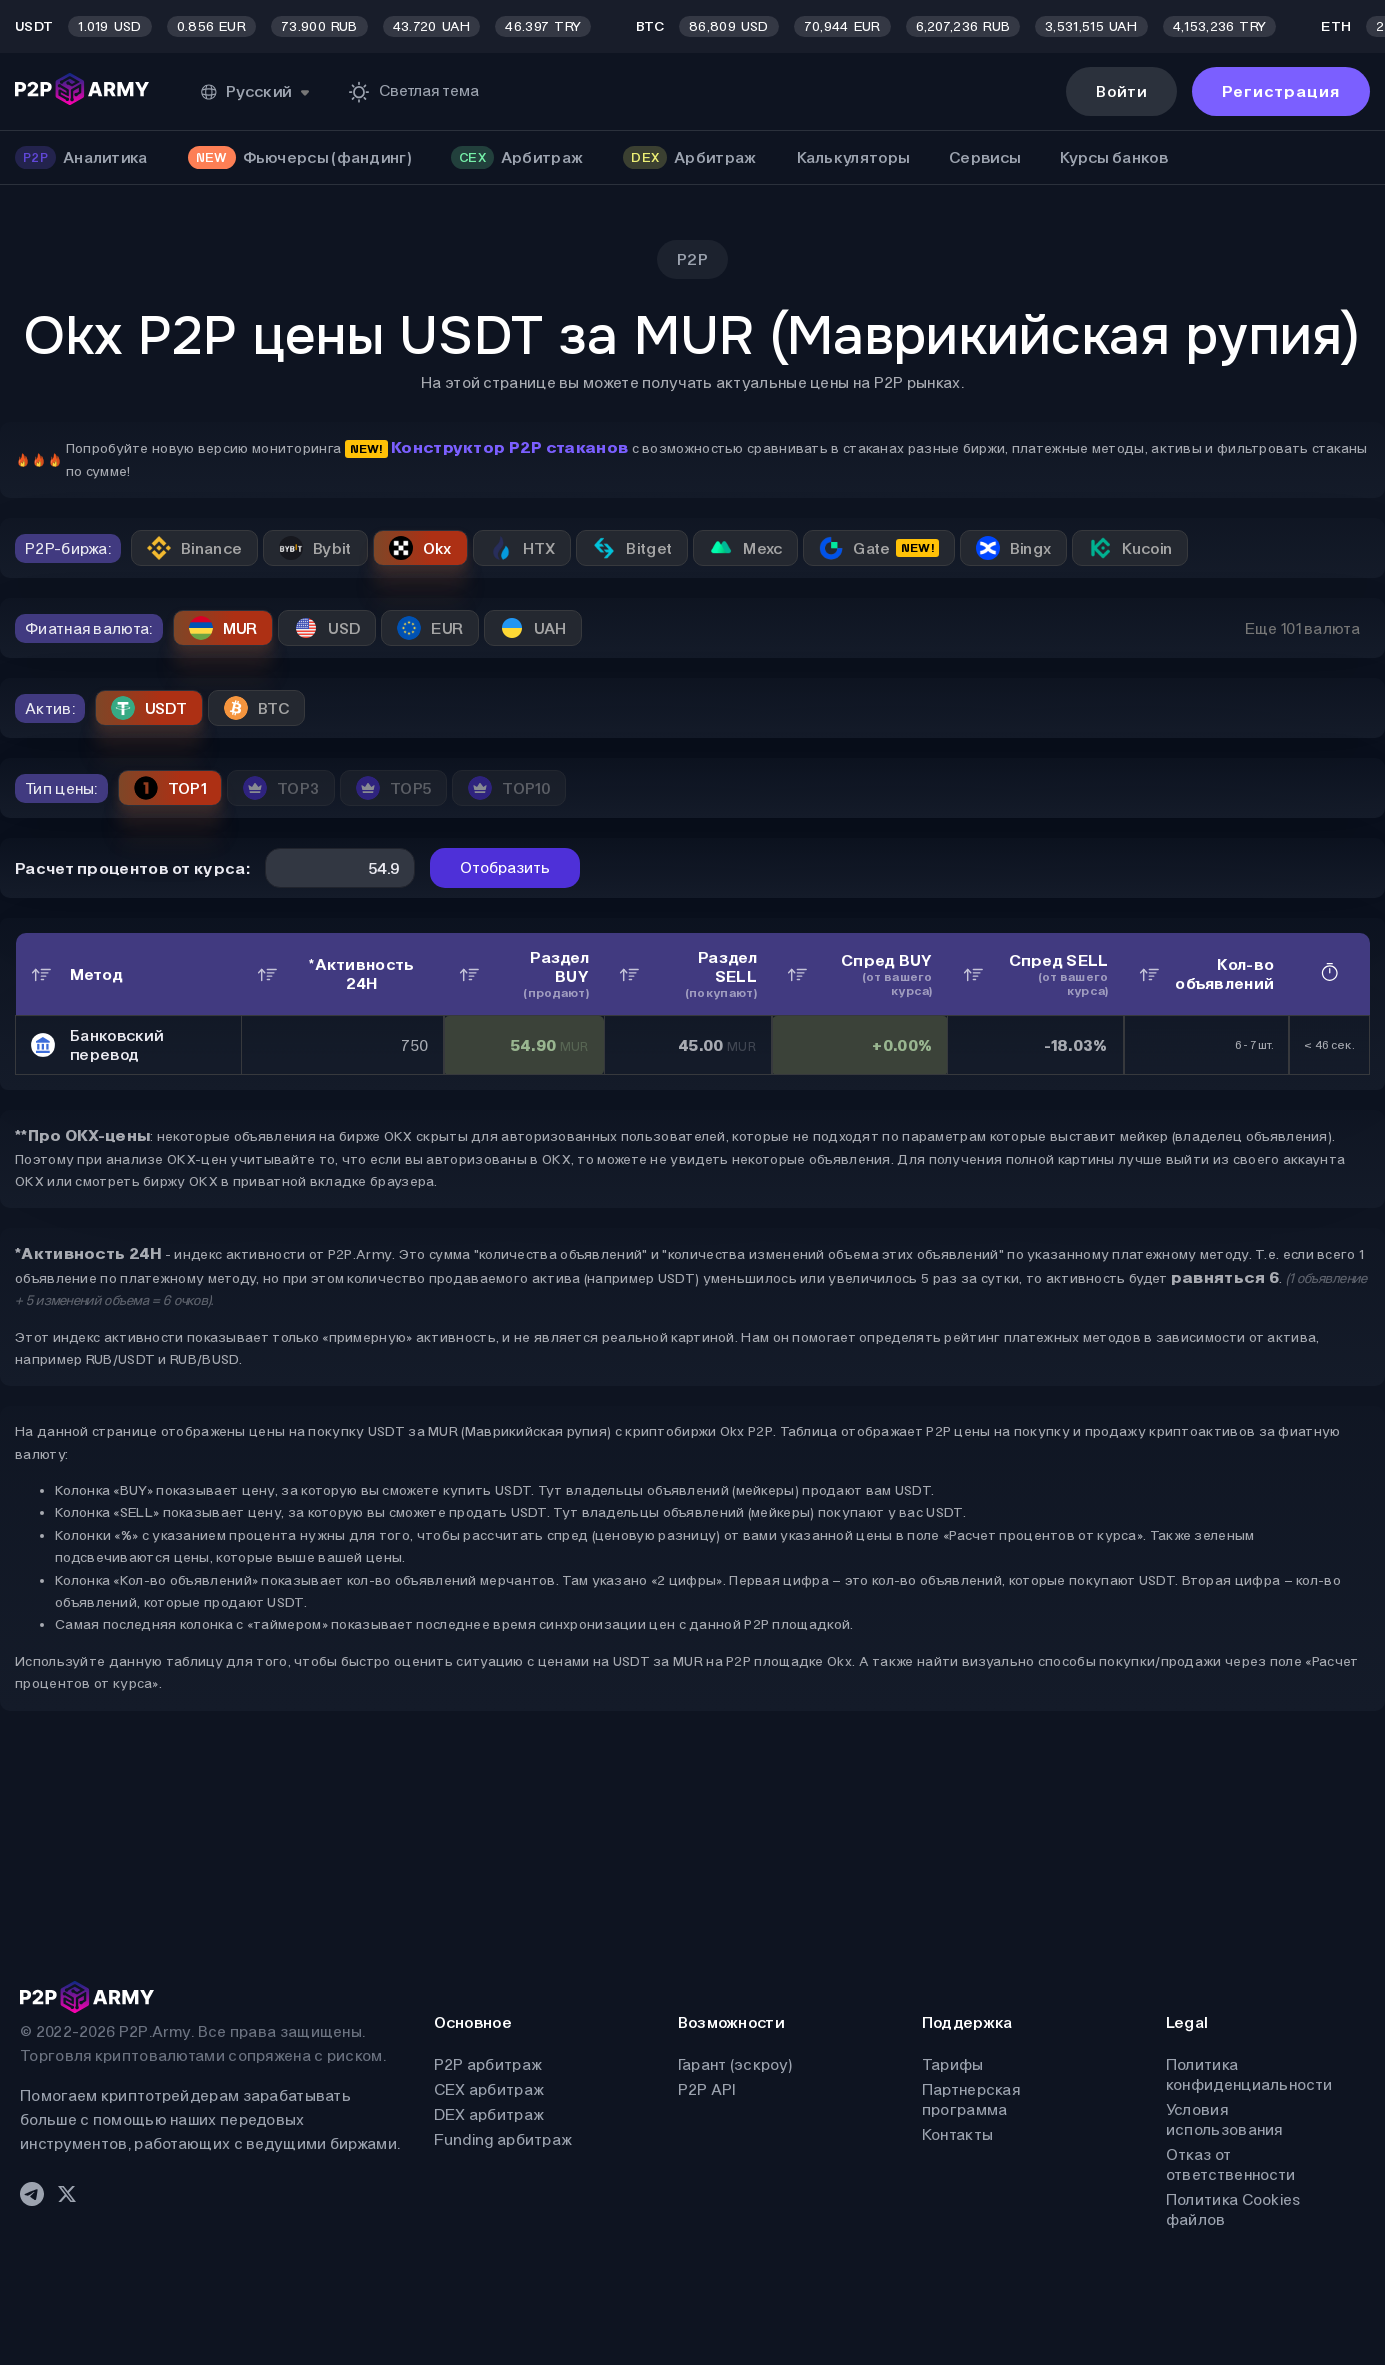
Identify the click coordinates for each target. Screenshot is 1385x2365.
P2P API (707, 2089)
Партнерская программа (971, 2099)
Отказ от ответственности (1231, 2164)
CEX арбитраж (489, 2089)
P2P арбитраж (488, 2064)
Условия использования (1224, 2119)
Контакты (957, 2134)
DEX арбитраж (489, 2114)
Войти (1121, 91)
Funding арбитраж (503, 2139)
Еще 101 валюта (1302, 628)
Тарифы (953, 2064)
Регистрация (1281, 91)
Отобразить (505, 867)
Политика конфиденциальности (1249, 2074)
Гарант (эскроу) (735, 2064)
